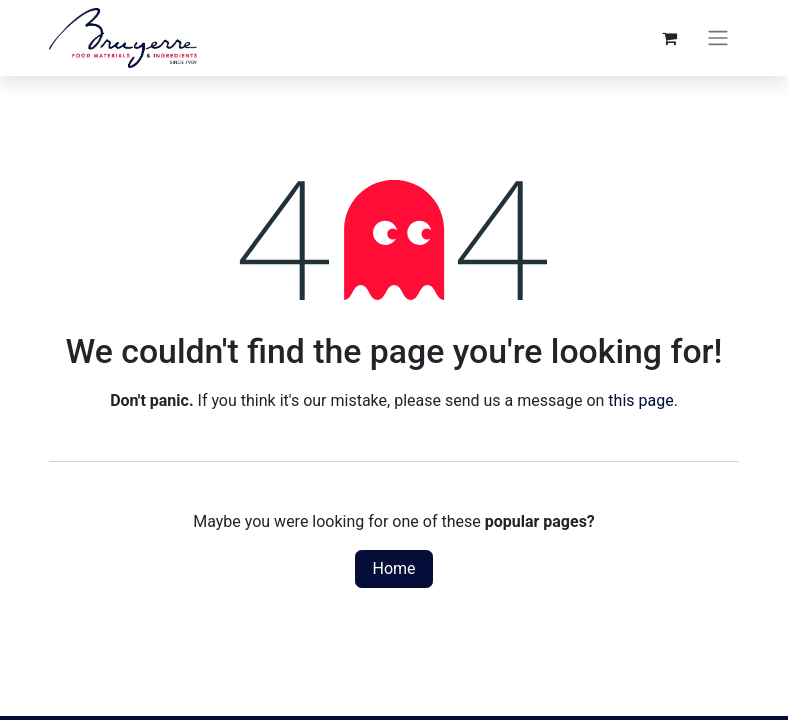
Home (393, 568)
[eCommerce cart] (669, 38)
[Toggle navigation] (718, 38)
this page (640, 400)
